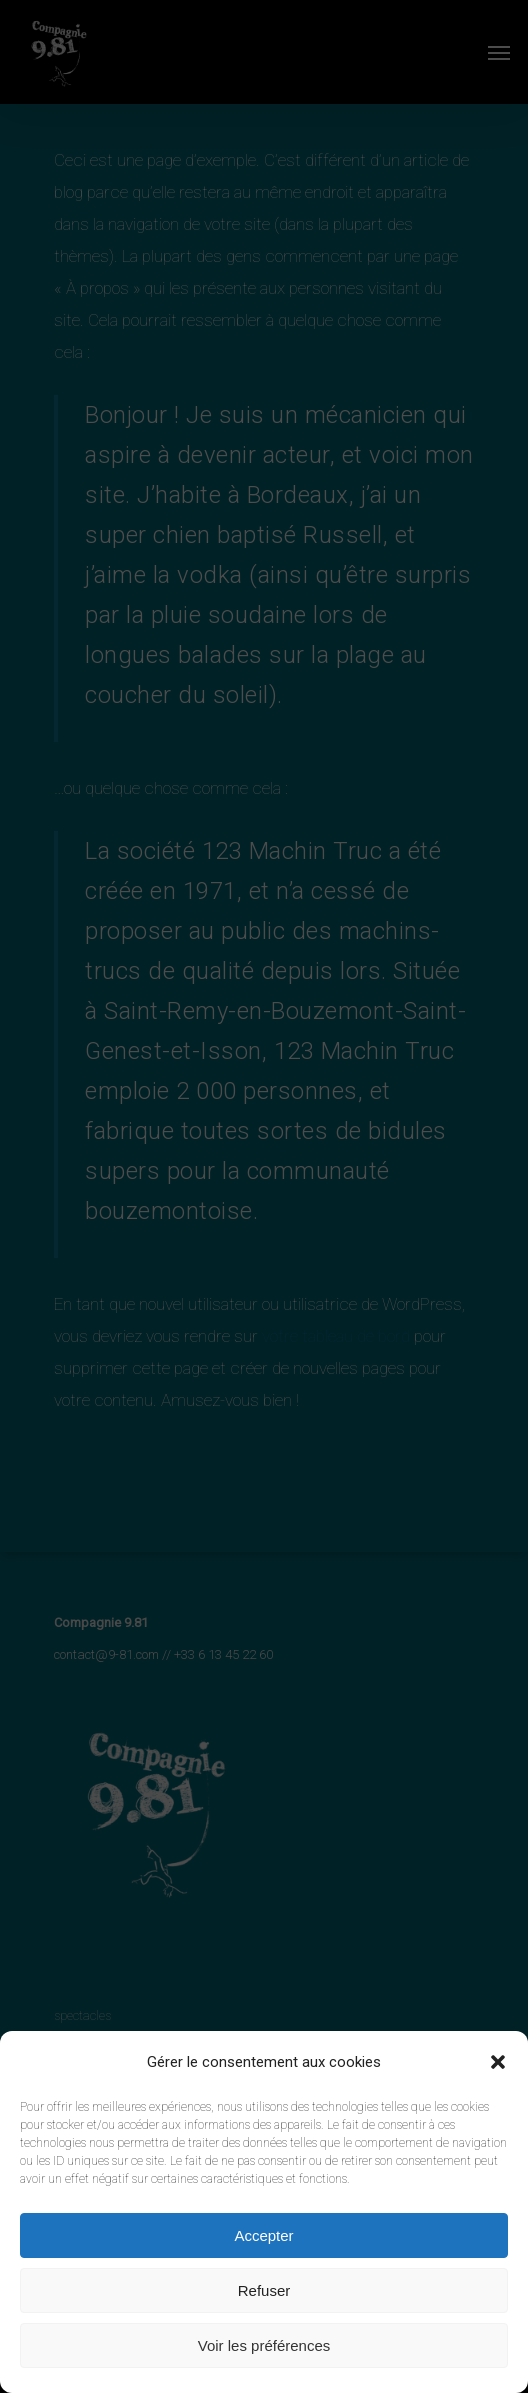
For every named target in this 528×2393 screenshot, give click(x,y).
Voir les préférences (264, 2345)
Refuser (264, 2290)
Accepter (263, 2235)
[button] (498, 2062)
